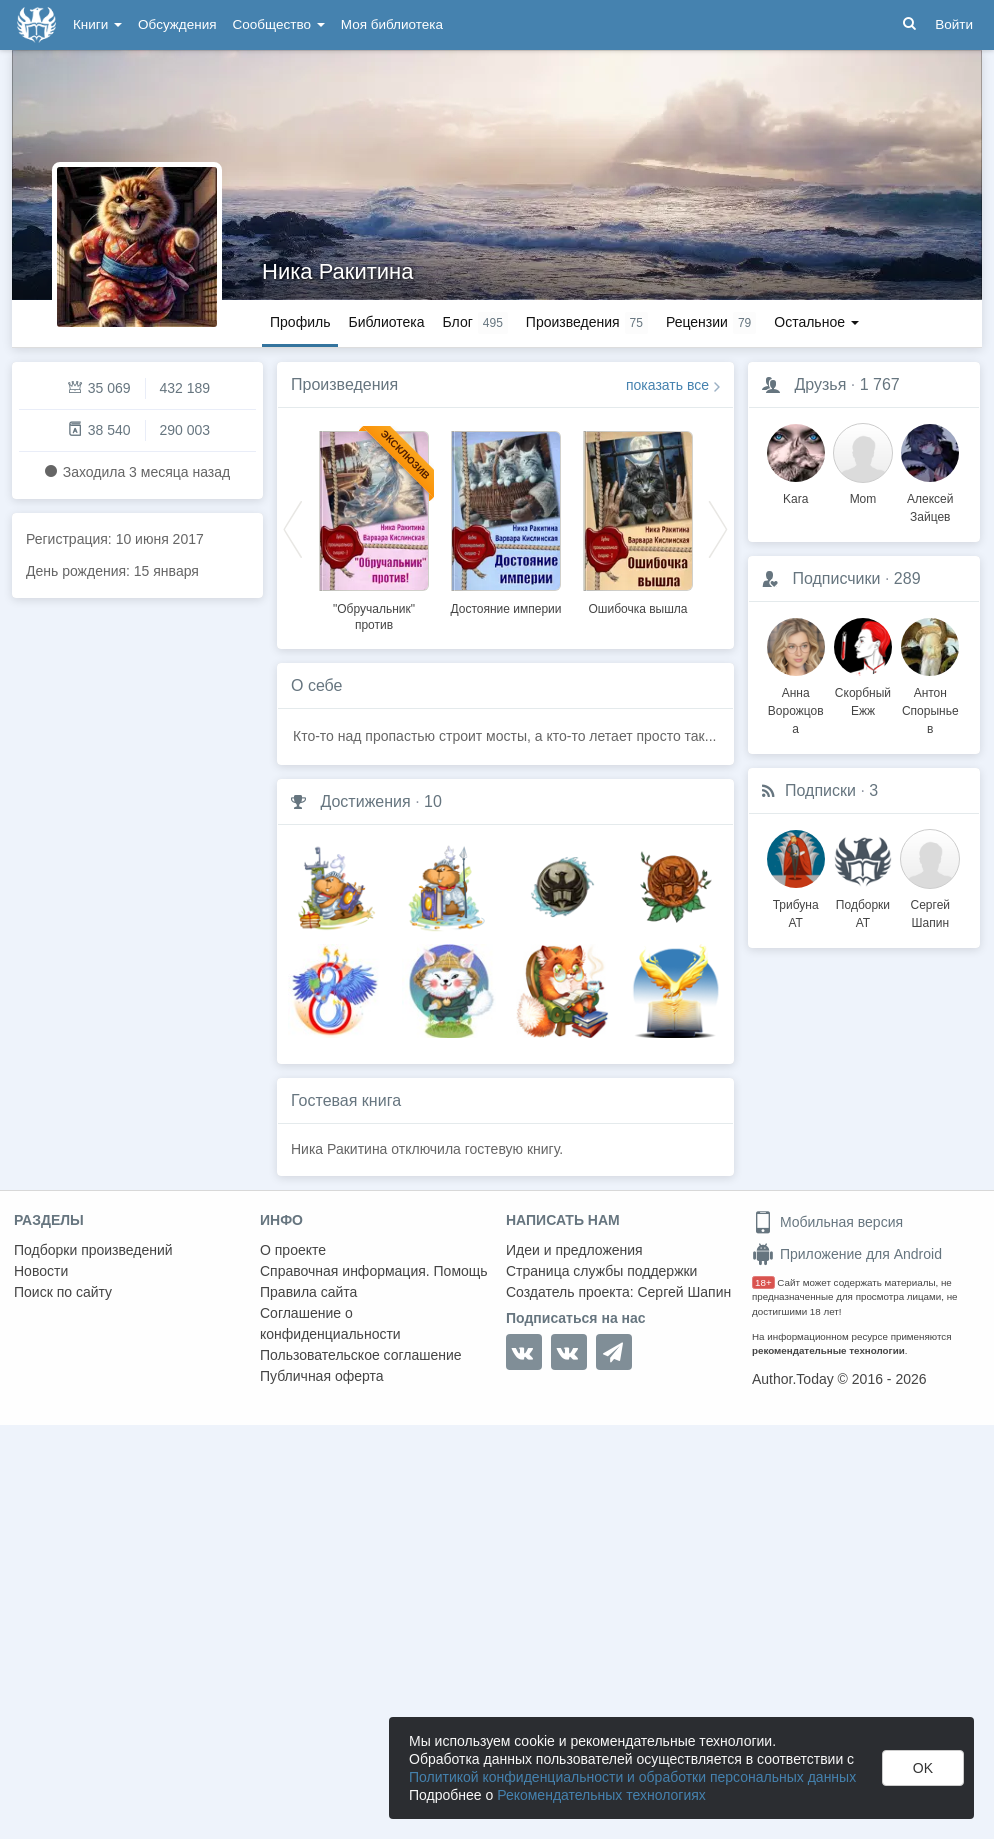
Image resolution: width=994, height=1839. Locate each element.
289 (907, 578)
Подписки (820, 790)
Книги (97, 24)
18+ (763, 1282)
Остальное (816, 322)
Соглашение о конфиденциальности (330, 1323)
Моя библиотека (392, 24)
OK (923, 1768)
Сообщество (279, 24)
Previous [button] (293, 528)
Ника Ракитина (337, 271)
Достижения (365, 801)
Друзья (820, 384)
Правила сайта (308, 1292)
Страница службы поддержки (601, 1271)
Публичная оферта (322, 1376)
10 (433, 801)
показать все (667, 385)
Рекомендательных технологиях (601, 1795)
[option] (374, 528)
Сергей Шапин (684, 1292)
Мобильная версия (827, 1222)
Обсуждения (177, 24)
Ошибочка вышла (637, 609)
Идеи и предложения (574, 1250)
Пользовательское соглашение (361, 1355)
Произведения (344, 384)
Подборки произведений (93, 1250)
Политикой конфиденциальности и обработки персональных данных (632, 1777)
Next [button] (718, 528)
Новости (41, 1271)
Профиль (300, 322)
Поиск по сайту (63, 1292)
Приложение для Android (847, 1254)
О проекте (293, 1250)
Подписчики (836, 578)
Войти (954, 24)
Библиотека (386, 322)
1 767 (880, 384)
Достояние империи (505, 609)
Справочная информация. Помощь (374, 1271)
